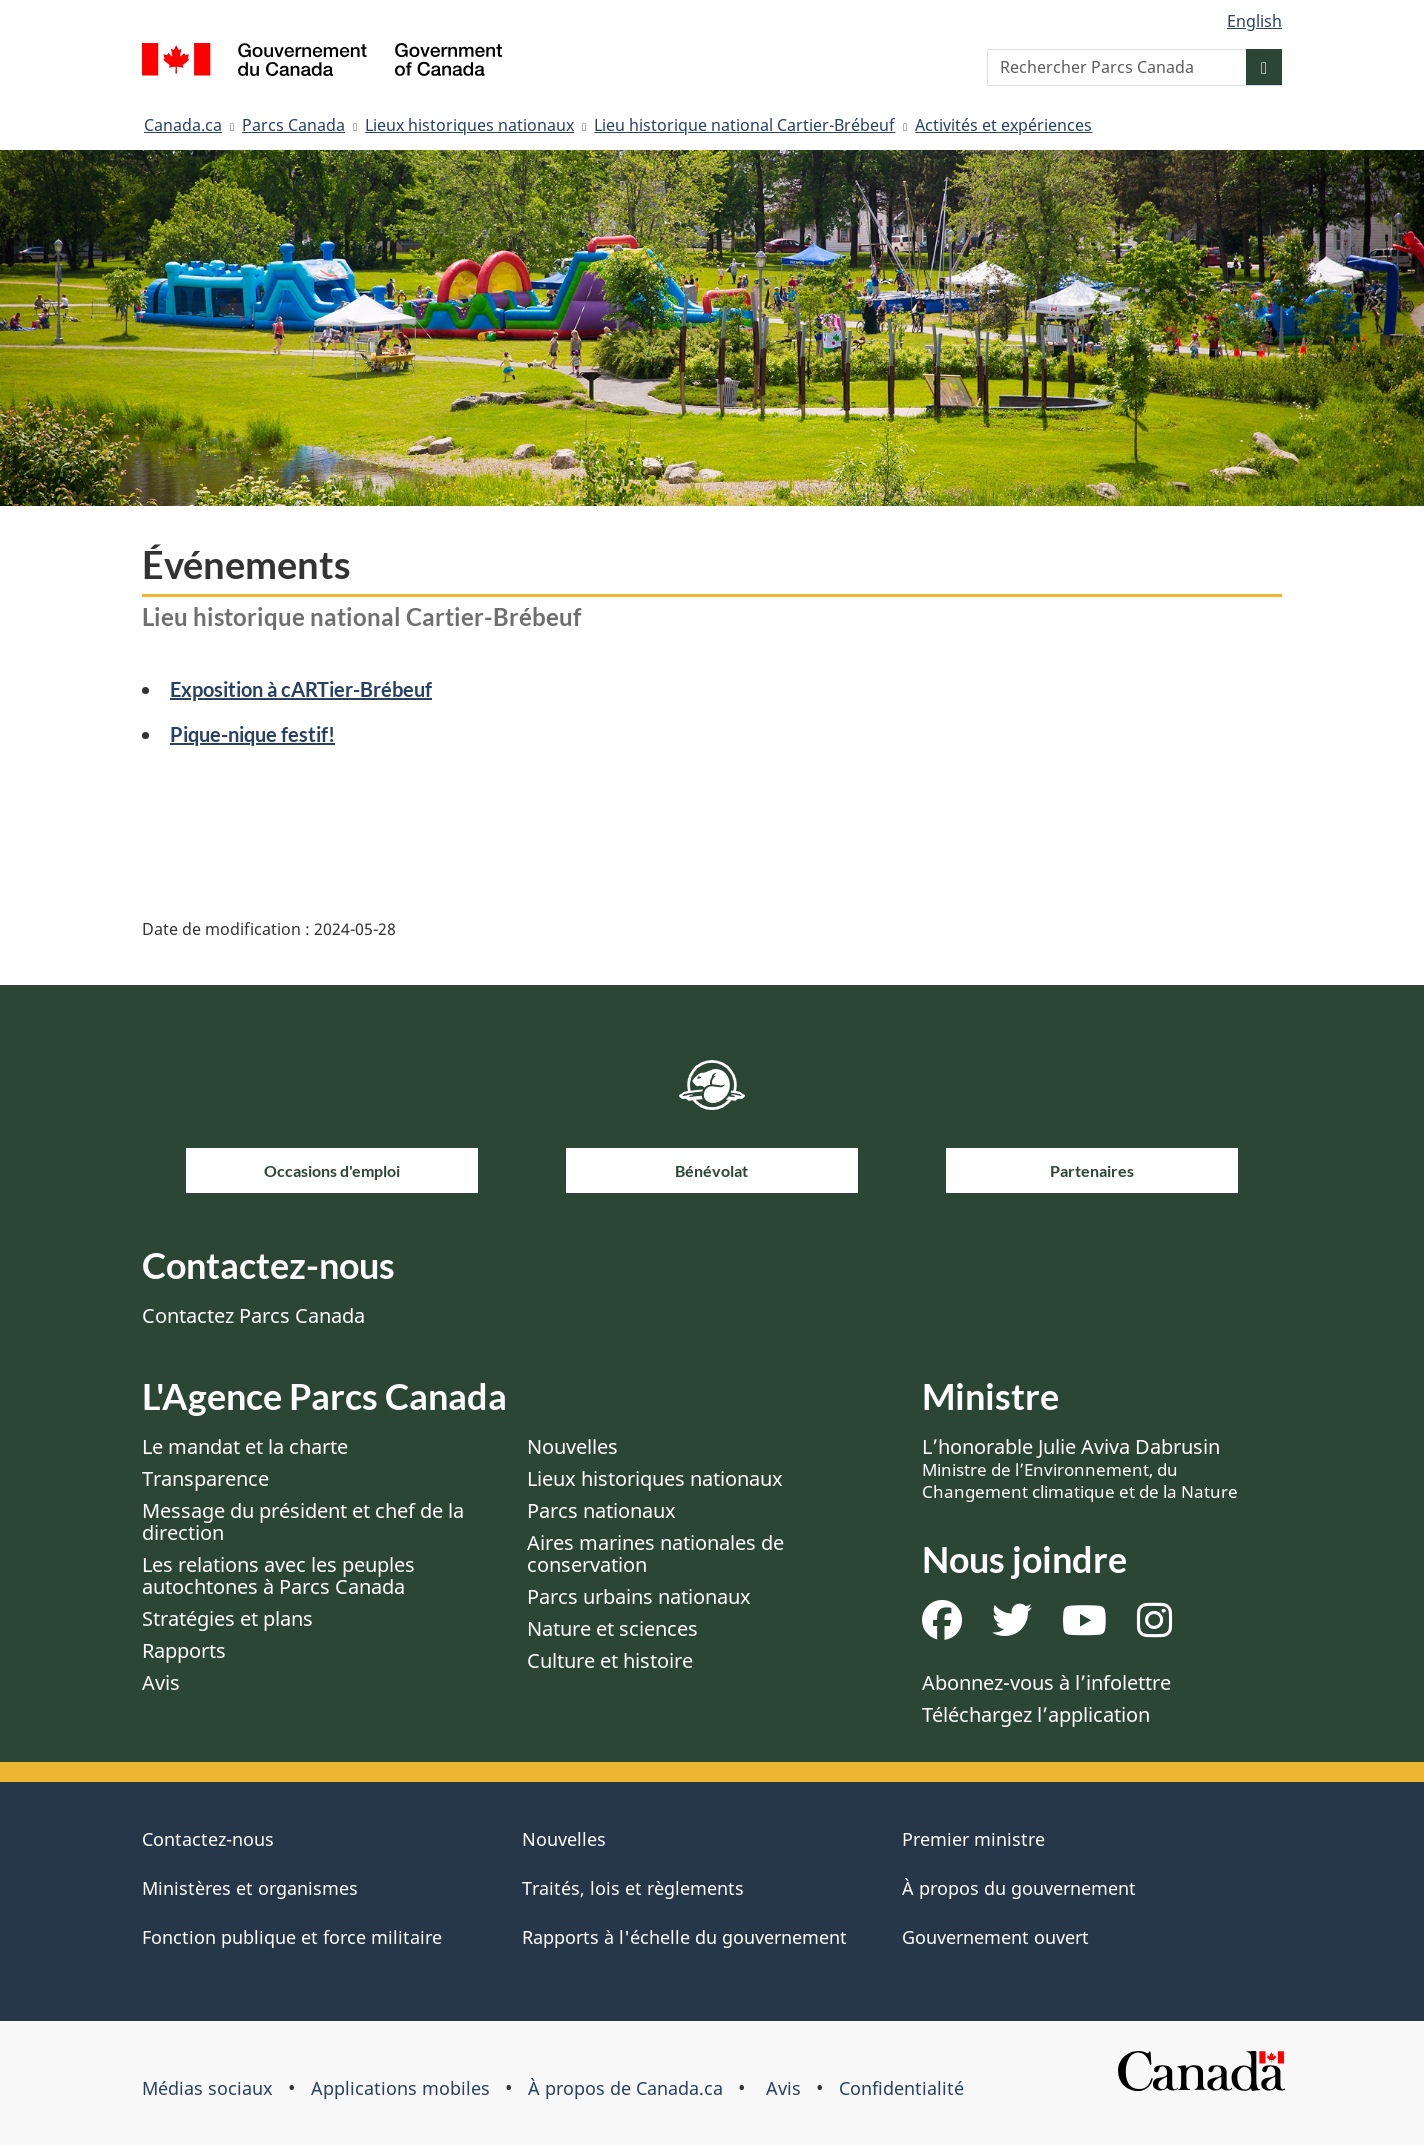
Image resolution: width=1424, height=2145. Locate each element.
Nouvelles (572, 1446)
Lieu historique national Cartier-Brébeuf (744, 125)
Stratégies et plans (227, 1618)
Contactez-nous (208, 1839)
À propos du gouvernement (1019, 1888)
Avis (161, 1682)
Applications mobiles (400, 2088)
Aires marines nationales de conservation (655, 1553)
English (1254, 21)
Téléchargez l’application (1036, 1714)
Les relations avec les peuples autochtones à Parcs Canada (278, 1575)
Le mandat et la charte (245, 1446)
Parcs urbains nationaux (639, 1596)
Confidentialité (901, 2088)
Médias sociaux (207, 2088)
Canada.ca (183, 125)
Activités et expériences (1003, 125)
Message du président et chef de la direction (303, 1521)
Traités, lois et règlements (633, 1888)
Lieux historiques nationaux (469, 125)
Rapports (184, 1650)
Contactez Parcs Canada (253, 1315)
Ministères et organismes (250, 1888)
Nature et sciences (612, 1628)
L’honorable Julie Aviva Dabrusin (1080, 1468)
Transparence (205, 1478)
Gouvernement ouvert (995, 1937)
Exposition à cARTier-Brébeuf (301, 689)
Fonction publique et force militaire (292, 1937)
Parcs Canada (293, 125)
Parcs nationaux (601, 1510)
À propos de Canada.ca (625, 2088)
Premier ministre (973, 1839)
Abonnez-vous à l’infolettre (1046, 1682)
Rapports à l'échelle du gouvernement (684, 1937)
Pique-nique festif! (252, 734)
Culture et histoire (610, 1660)
